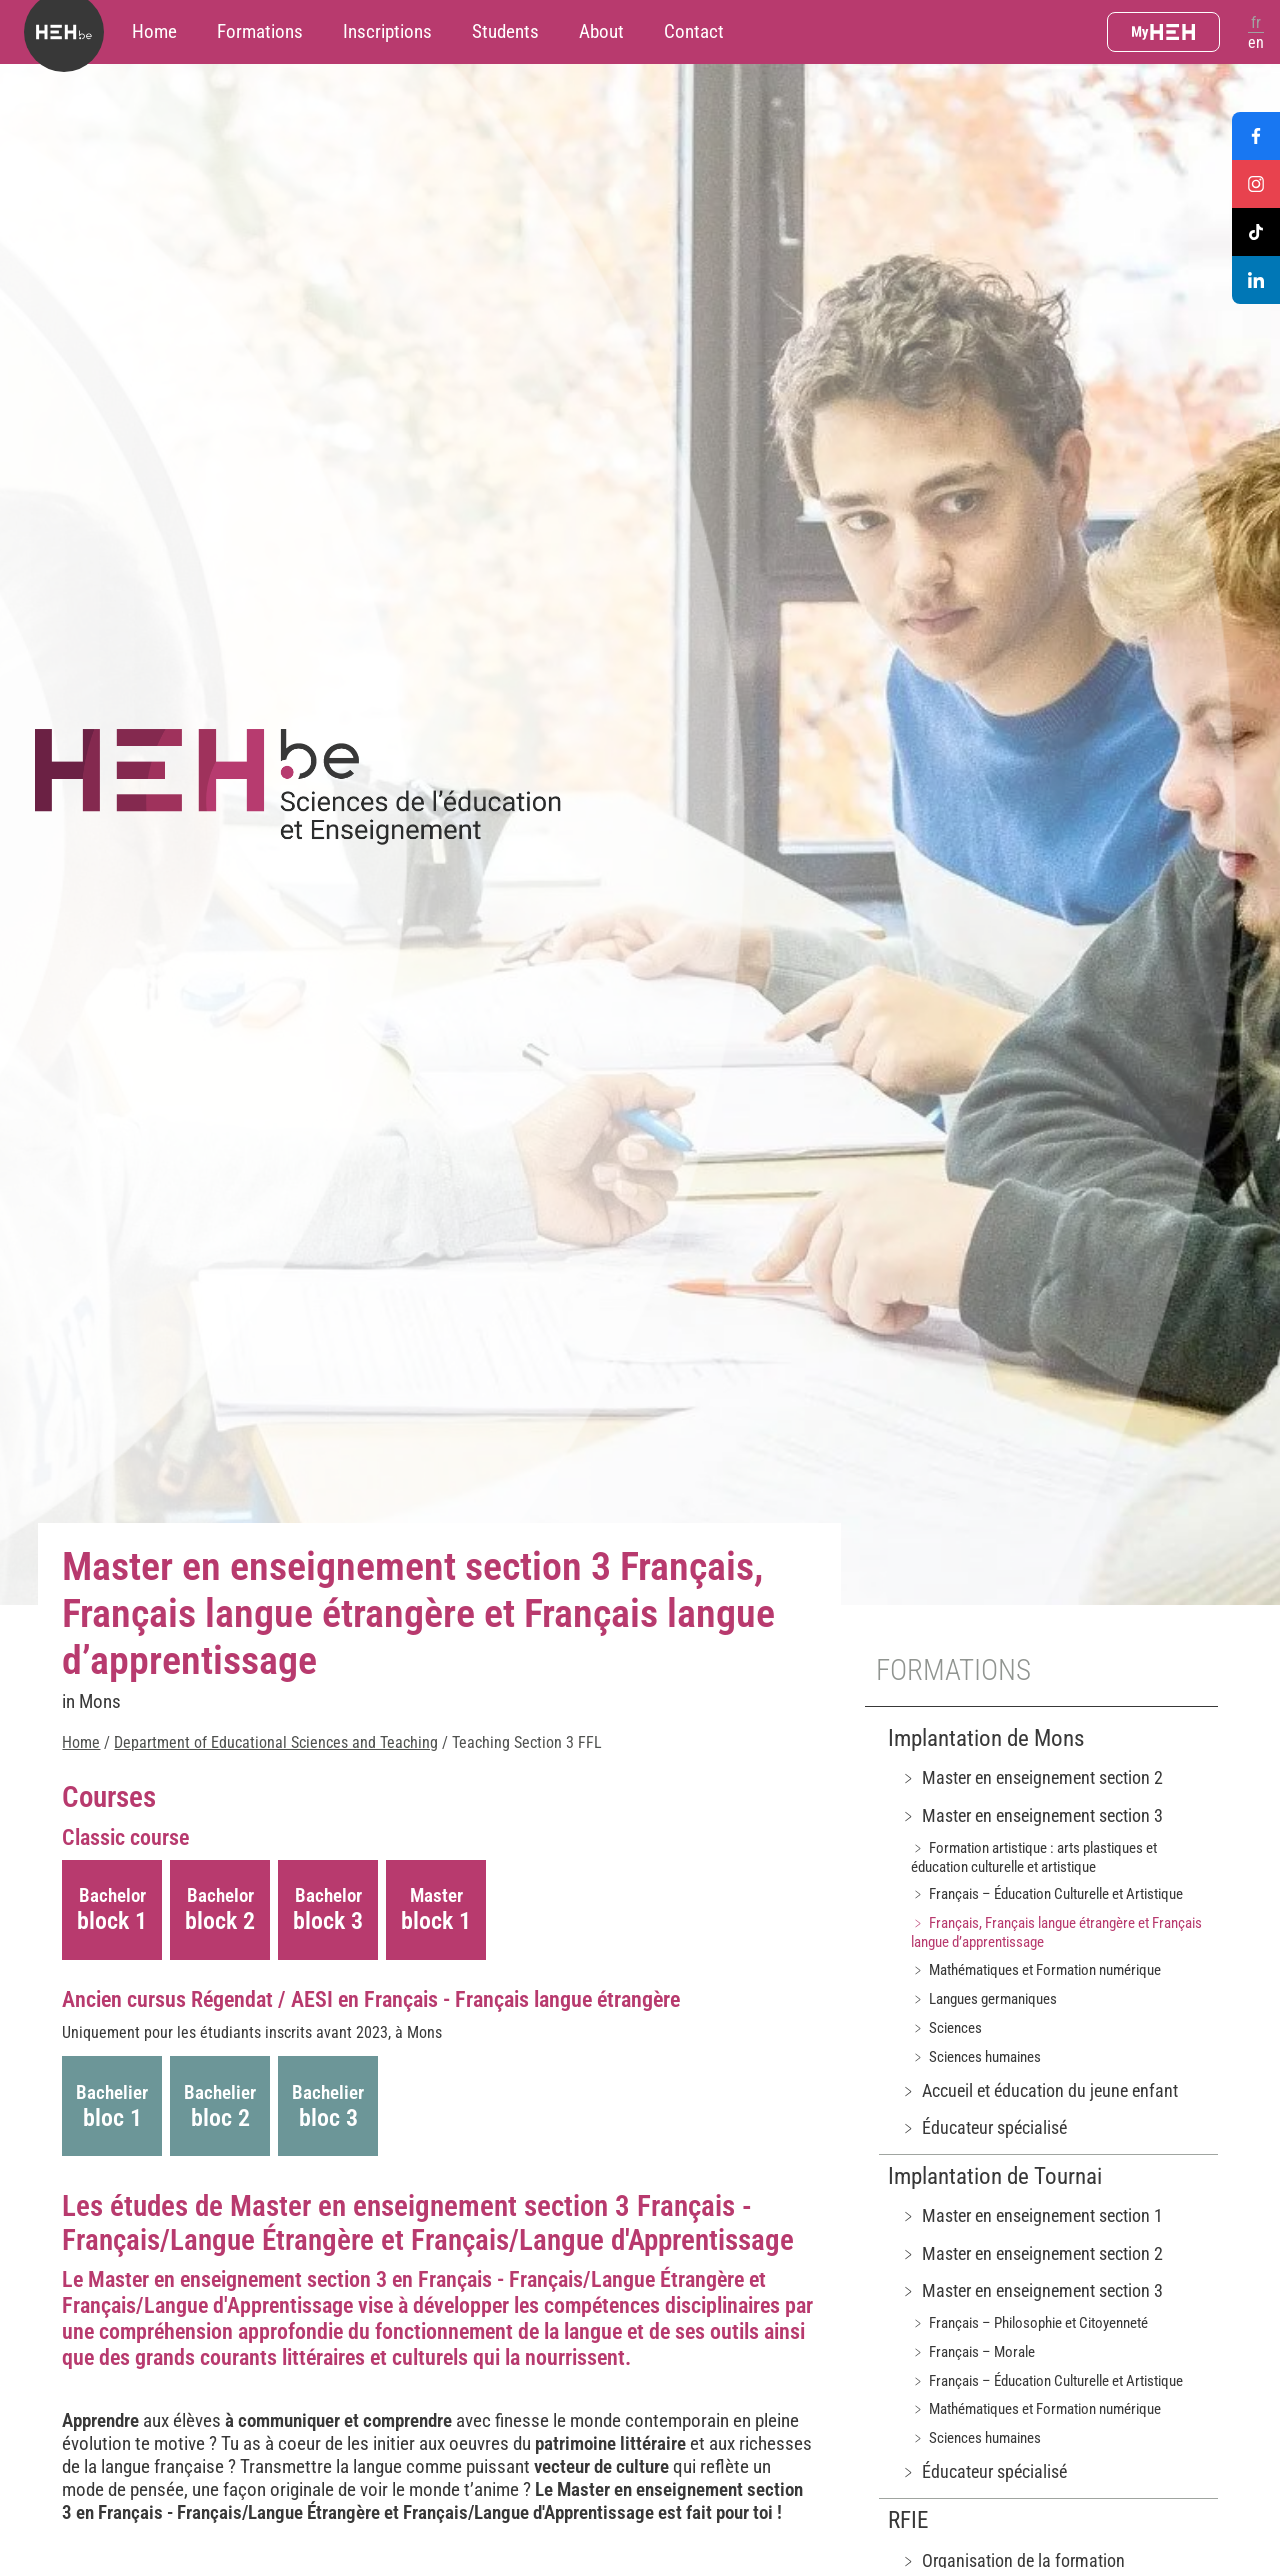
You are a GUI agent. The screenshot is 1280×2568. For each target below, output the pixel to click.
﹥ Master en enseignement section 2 (1031, 1777)
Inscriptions (387, 31)
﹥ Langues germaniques (984, 1999)
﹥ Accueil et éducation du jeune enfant (1039, 2090)
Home (154, 31)
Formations (260, 31)
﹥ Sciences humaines (976, 2057)
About (601, 31)
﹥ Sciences (946, 2028)
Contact (694, 31)
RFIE (908, 2520)
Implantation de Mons (986, 1738)
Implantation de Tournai (995, 2176)
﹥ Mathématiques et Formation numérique (1036, 1970)
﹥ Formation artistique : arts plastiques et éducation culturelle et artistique (1034, 1857)
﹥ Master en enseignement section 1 (1031, 2215)
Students (505, 31)
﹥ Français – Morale (973, 2352)
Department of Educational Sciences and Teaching (276, 1742)
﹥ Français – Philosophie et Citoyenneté (1029, 2323)
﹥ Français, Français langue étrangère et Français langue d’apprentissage (1056, 1932)
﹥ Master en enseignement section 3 (1031, 1815)
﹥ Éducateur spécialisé (983, 2127)
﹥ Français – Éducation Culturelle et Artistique (1047, 1894)
